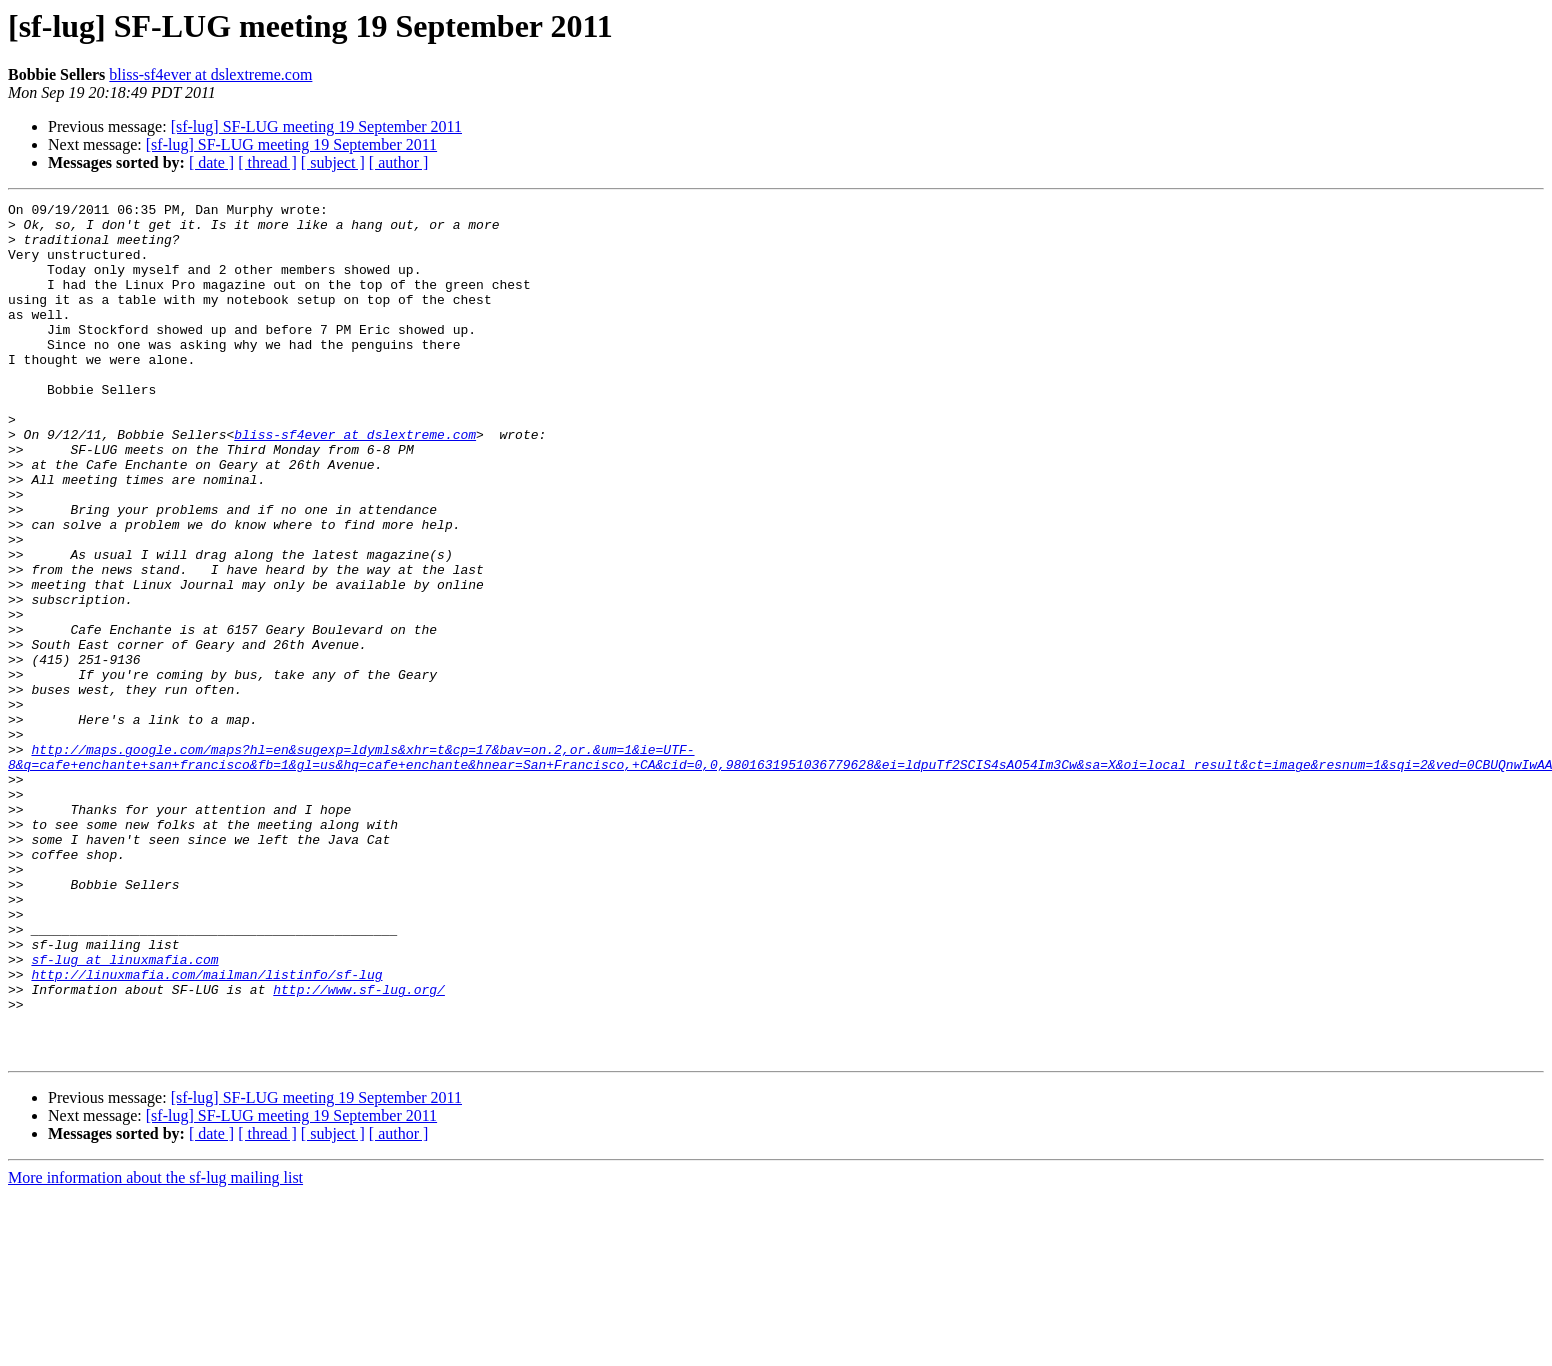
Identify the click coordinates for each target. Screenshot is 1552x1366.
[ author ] (399, 162)
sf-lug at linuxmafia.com (124, 1112)
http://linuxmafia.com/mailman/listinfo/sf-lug (206, 1130)
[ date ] (211, 162)
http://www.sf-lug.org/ (359, 1148)
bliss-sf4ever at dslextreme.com (210, 74)
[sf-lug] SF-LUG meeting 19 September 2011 (316, 126)
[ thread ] (267, 162)
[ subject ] (333, 162)
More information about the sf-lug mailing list (155, 1348)
